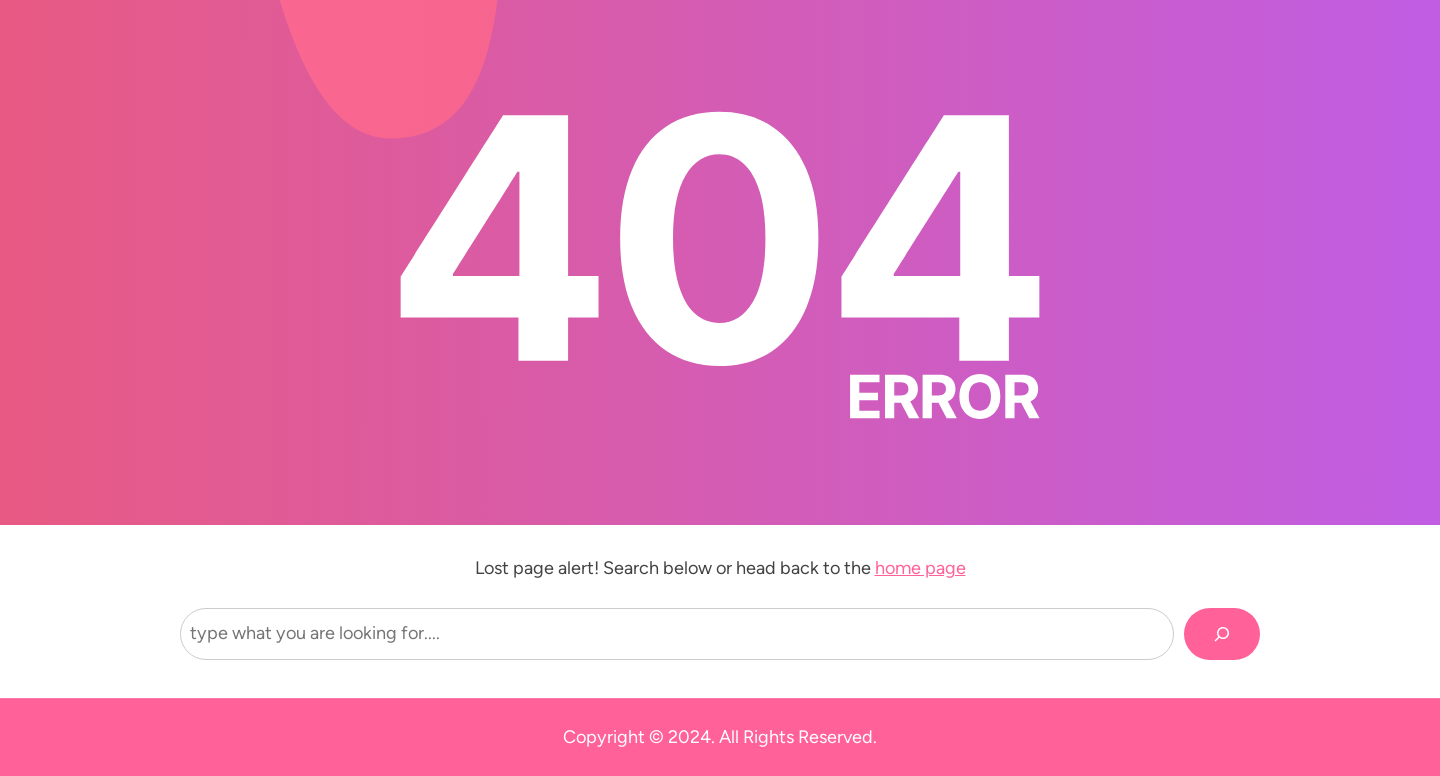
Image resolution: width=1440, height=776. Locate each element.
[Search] (1222, 634)
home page (920, 568)
